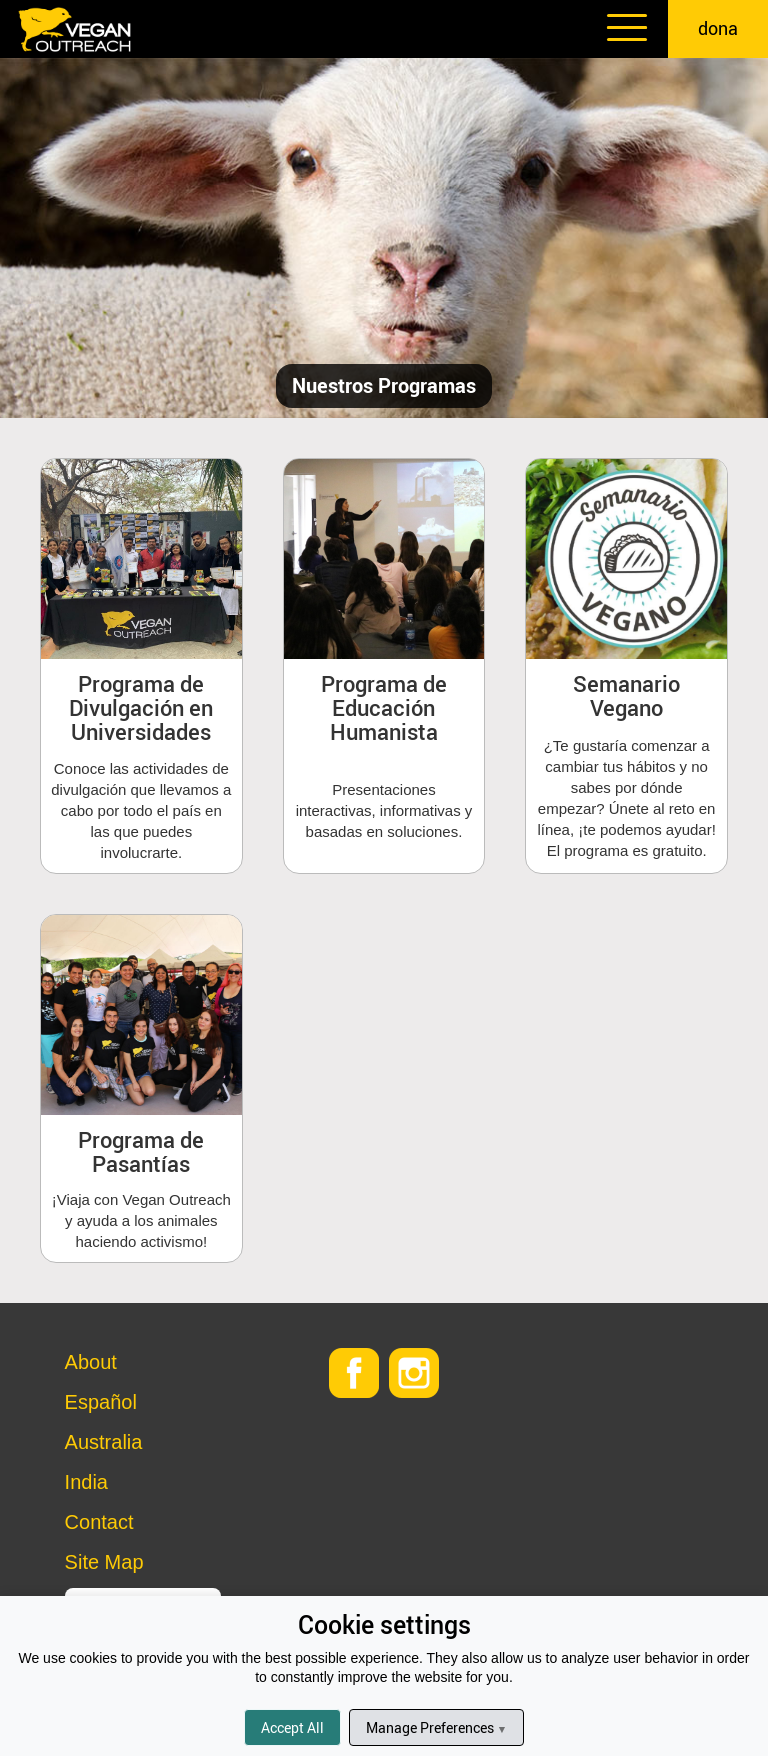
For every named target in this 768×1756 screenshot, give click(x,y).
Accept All (292, 1727)
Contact (99, 1522)
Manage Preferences (436, 1727)
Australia (104, 1442)
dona (718, 28)
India (86, 1482)
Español (101, 1402)
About (91, 1362)
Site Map (104, 1562)
